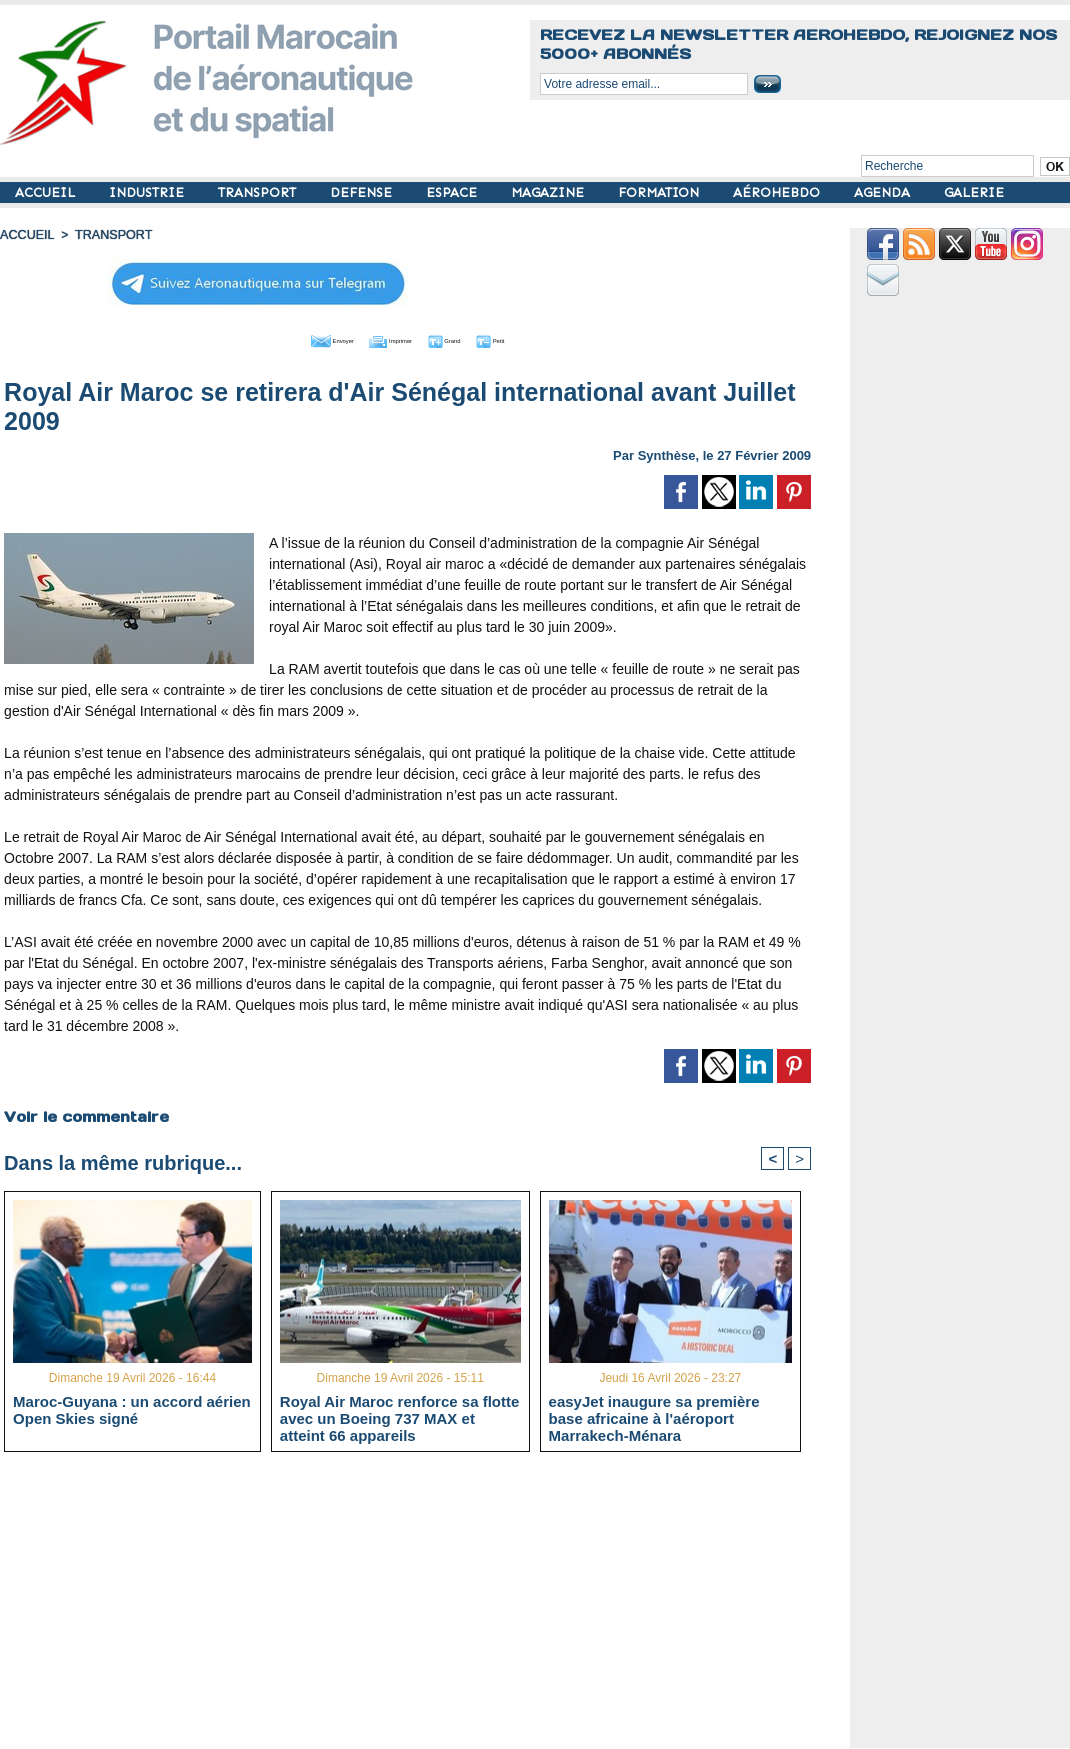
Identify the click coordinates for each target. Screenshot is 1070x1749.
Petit (536, 338)
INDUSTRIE (148, 192)
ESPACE (453, 192)
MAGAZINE (549, 192)
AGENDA (884, 192)
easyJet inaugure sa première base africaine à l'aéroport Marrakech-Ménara (654, 1417)
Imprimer (385, 338)
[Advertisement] (422, 1607)
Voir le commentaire (85, 1113)
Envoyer (293, 338)
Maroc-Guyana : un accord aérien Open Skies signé (132, 1409)
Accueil (26, 235)
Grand (468, 338)
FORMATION (660, 192)
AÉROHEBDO (778, 192)
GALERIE (974, 192)
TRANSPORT (259, 192)
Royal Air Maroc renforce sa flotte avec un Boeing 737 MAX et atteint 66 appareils (400, 1417)
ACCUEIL (47, 192)
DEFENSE (363, 192)
